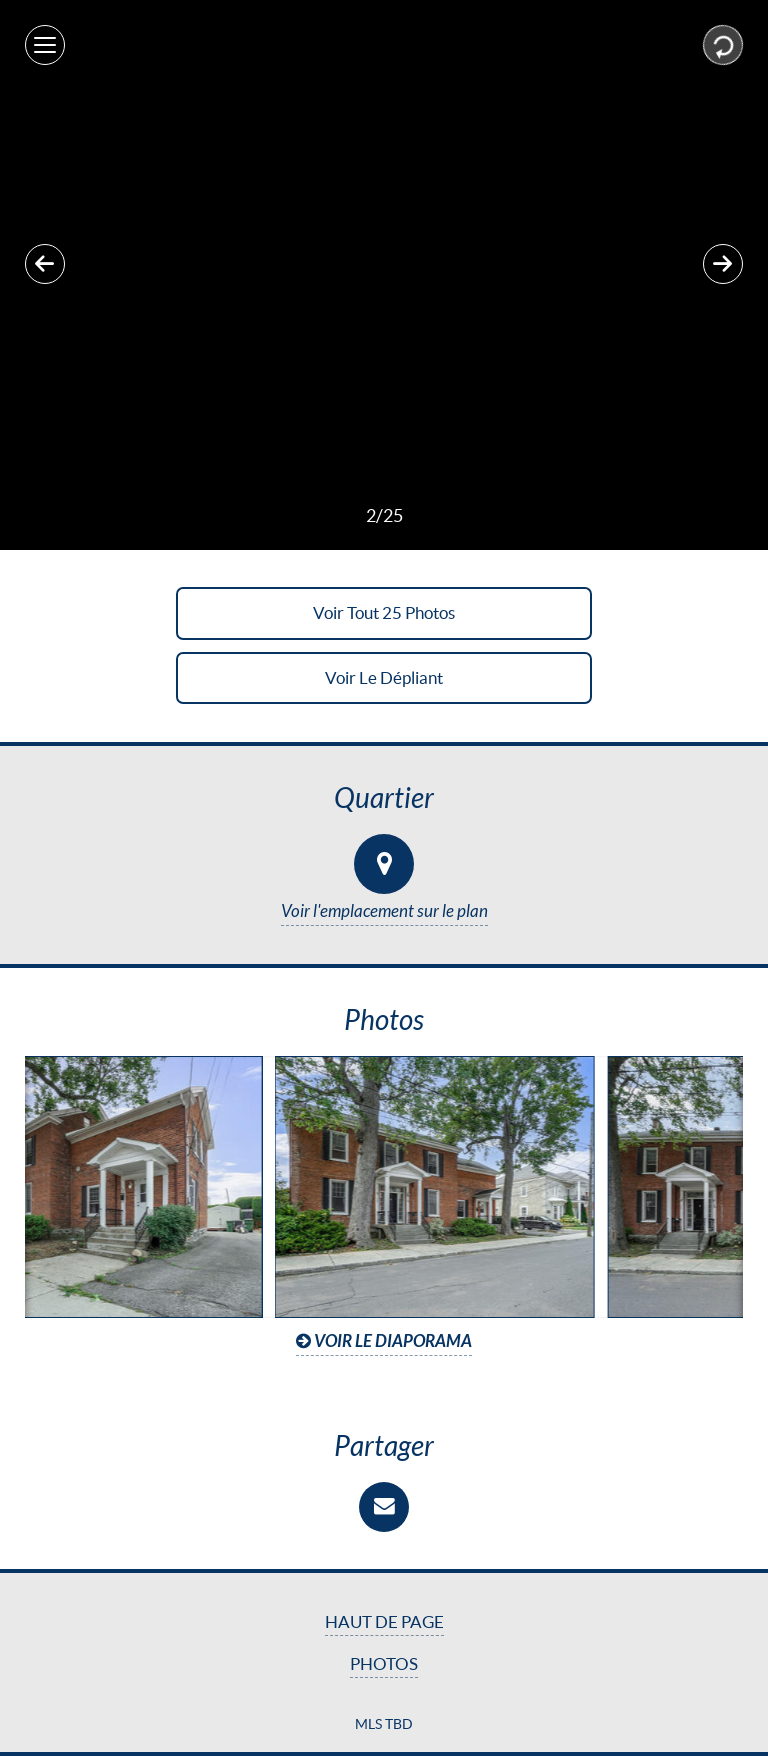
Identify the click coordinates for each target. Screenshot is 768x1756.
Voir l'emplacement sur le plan (384, 911)
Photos (384, 1664)
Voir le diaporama (384, 1341)
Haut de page (384, 1622)
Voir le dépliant (384, 678)
